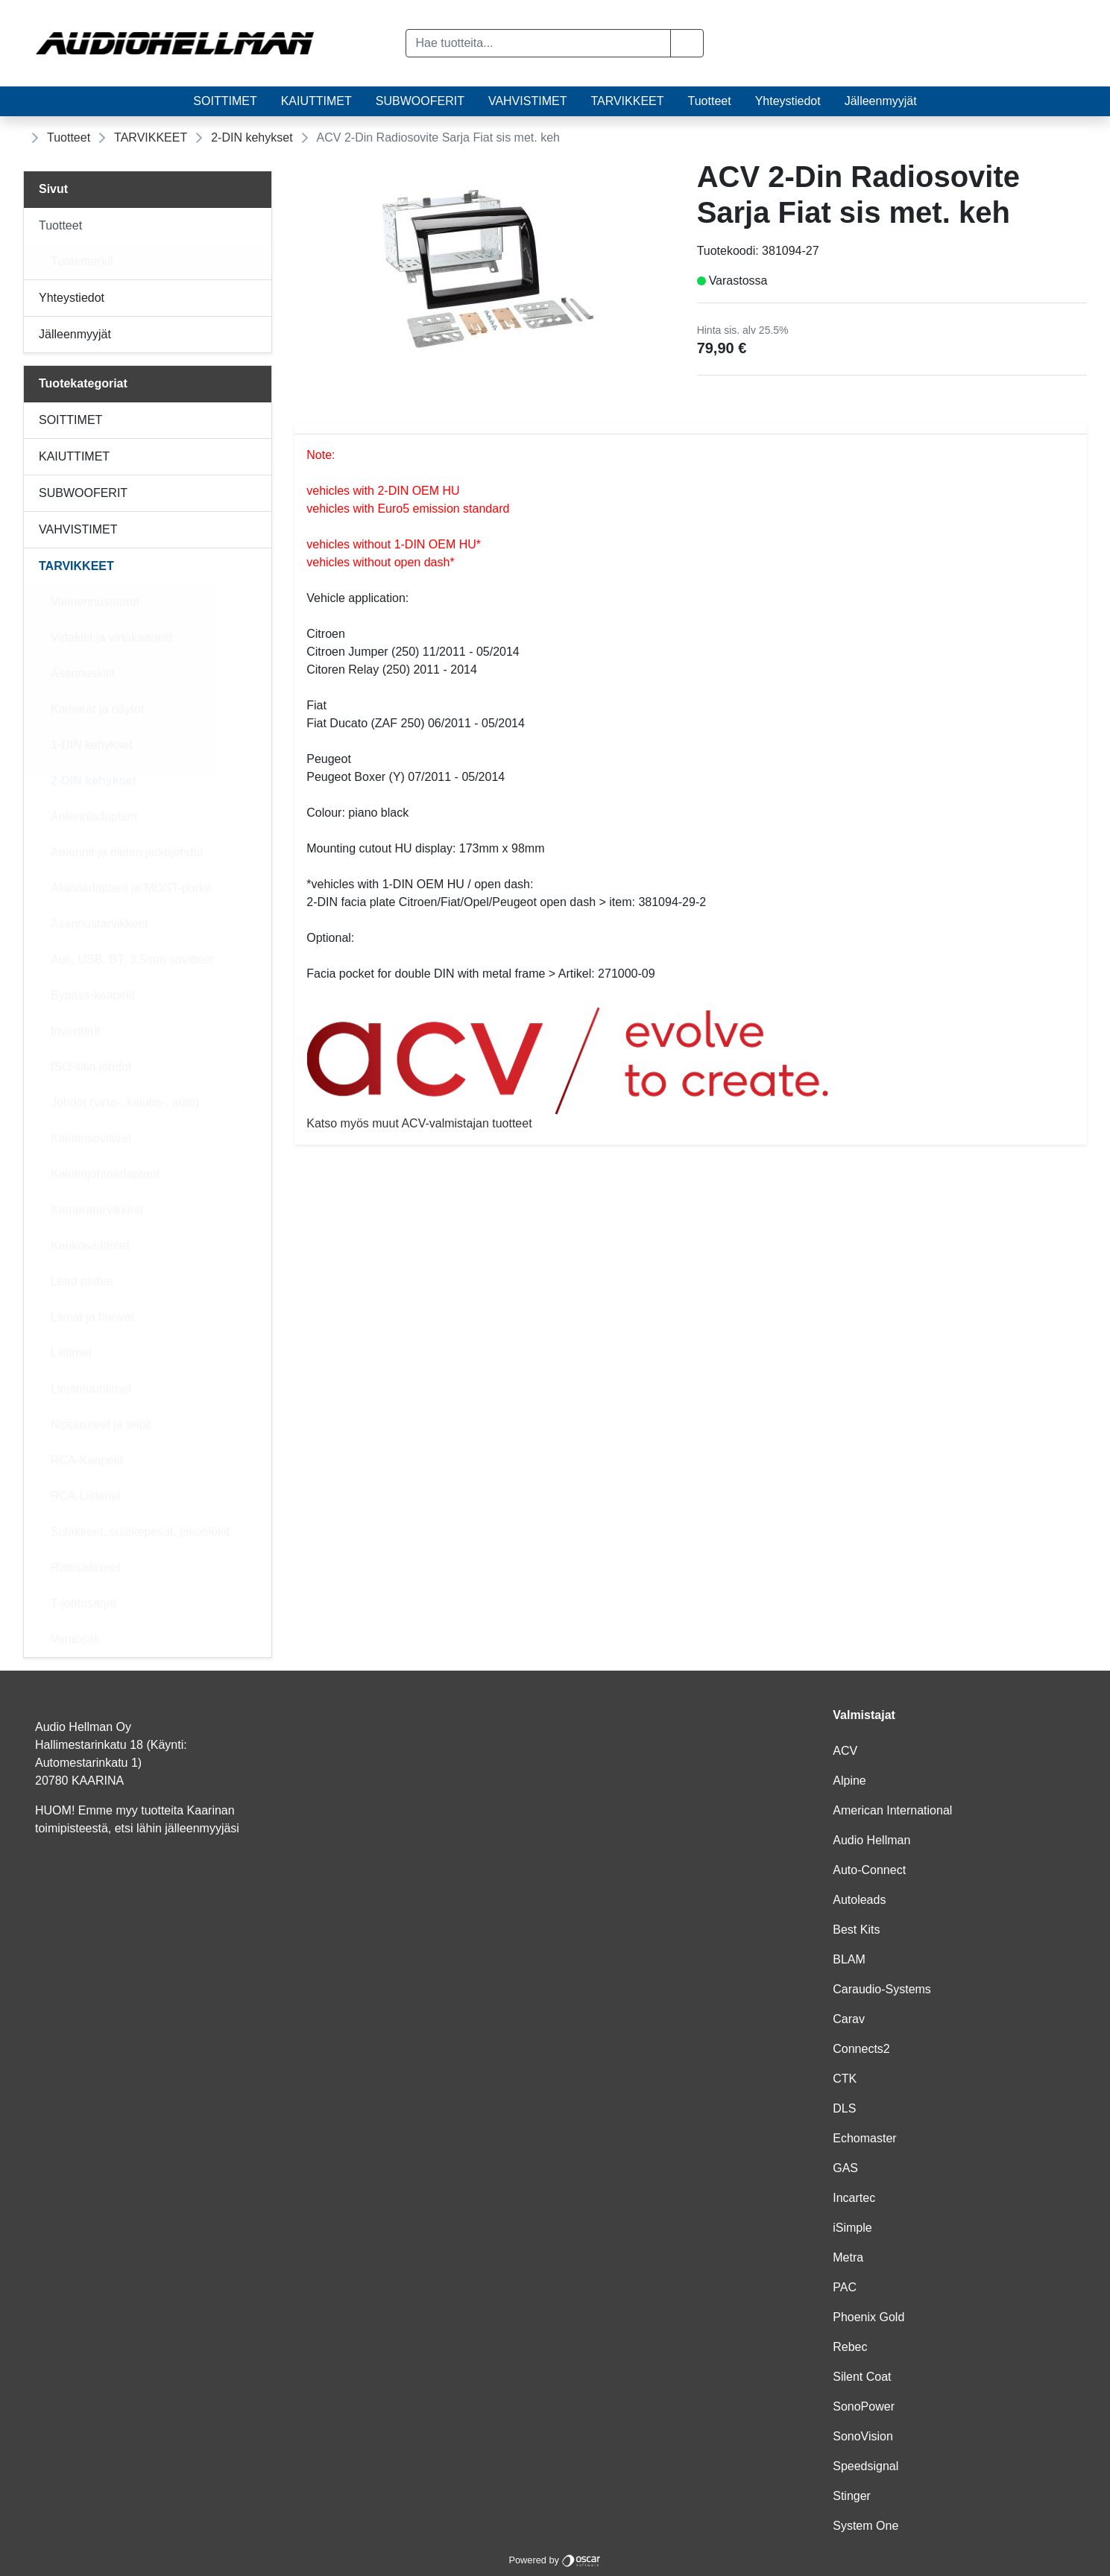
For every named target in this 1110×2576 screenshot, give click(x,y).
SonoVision (863, 2436)
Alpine (849, 1780)
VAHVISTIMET (527, 101)
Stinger (852, 2496)
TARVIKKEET (626, 101)
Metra (848, 2257)
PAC (845, 2287)
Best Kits (856, 1929)
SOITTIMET (224, 101)
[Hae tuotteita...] (538, 43)
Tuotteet (709, 101)
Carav (849, 2019)
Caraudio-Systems (882, 1989)
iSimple (852, 2227)
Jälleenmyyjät (881, 101)
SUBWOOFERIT (420, 101)
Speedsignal (865, 2466)
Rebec (850, 2347)
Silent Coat (862, 2376)
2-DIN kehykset (251, 137)
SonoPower (864, 2406)
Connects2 (861, 2048)
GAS (845, 2168)
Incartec (854, 2198)
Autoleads (859, 1899)
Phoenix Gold (868, 2317)
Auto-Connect (869, 1870)
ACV (845, 1750)
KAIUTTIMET (316, 101)
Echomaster (864, 2138)
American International (892, 1810)
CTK (845, 2078)
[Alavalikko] (255, 226)
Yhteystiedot (788, 101)
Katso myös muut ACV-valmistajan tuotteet (690, 1068)
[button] (687, 43)
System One (865, 2525)
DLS (844, 2108)
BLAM (849, 1959)
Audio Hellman (871, 1840)
